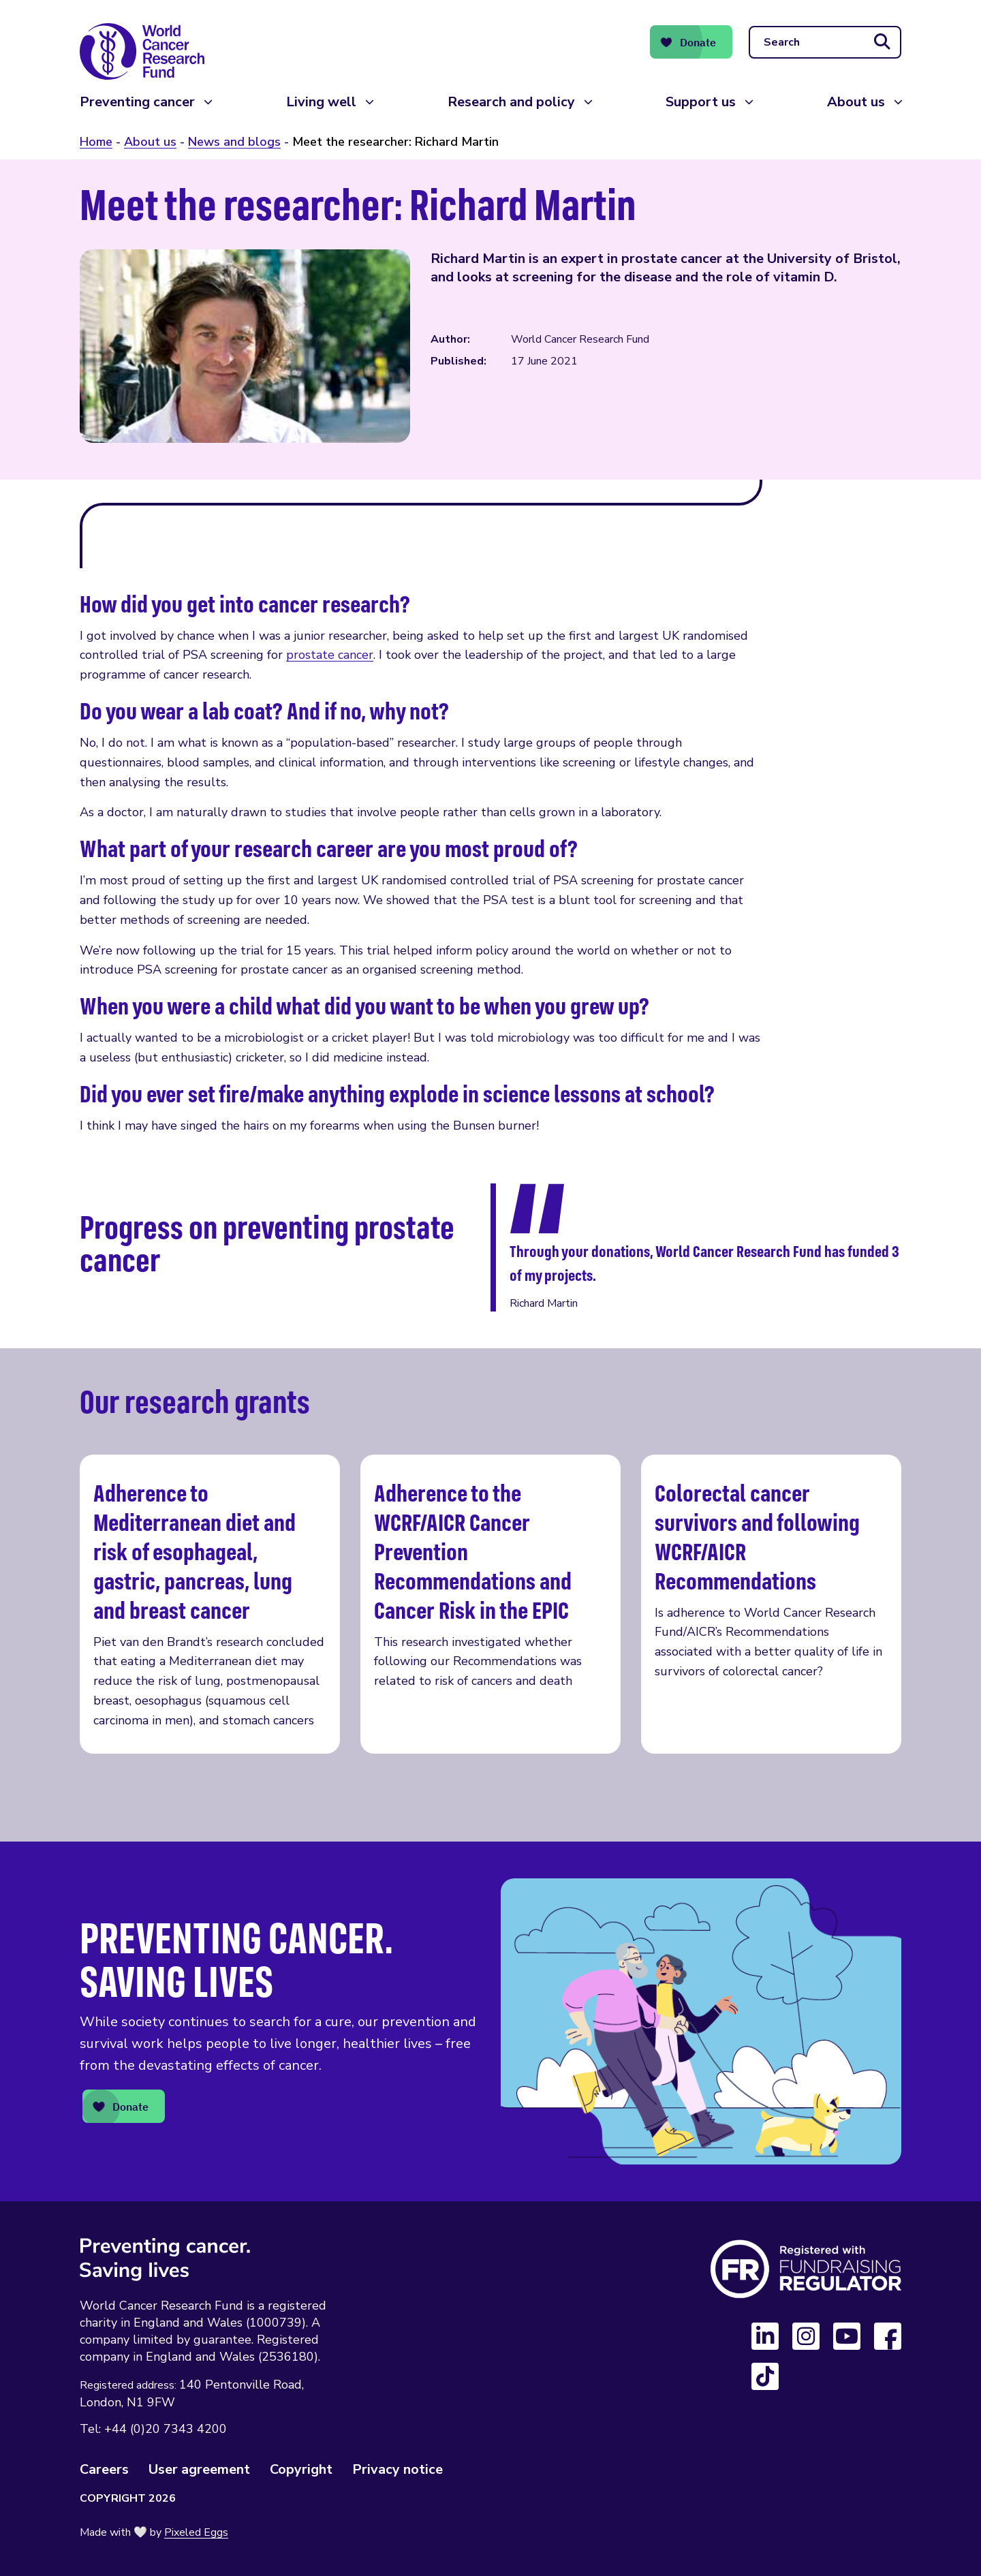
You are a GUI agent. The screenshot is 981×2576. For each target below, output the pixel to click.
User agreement (199, 2469)
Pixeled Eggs (196, 2532)
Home (96, 142)
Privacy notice (397, 2469)
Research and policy (511, 102)
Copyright (301, 2469)
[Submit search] (882, 42)
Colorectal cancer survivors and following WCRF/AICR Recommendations (771, 1604)
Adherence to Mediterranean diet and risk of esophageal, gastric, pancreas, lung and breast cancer (210, 1604)
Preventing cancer (137, 102)
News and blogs (234, 142)
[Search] (825, 42)
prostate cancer (329, 655)
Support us (701, 102)
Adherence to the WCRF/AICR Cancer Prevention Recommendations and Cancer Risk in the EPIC (490, 1604)
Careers (104, 2469)
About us (856, 102)
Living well (321, 102)
